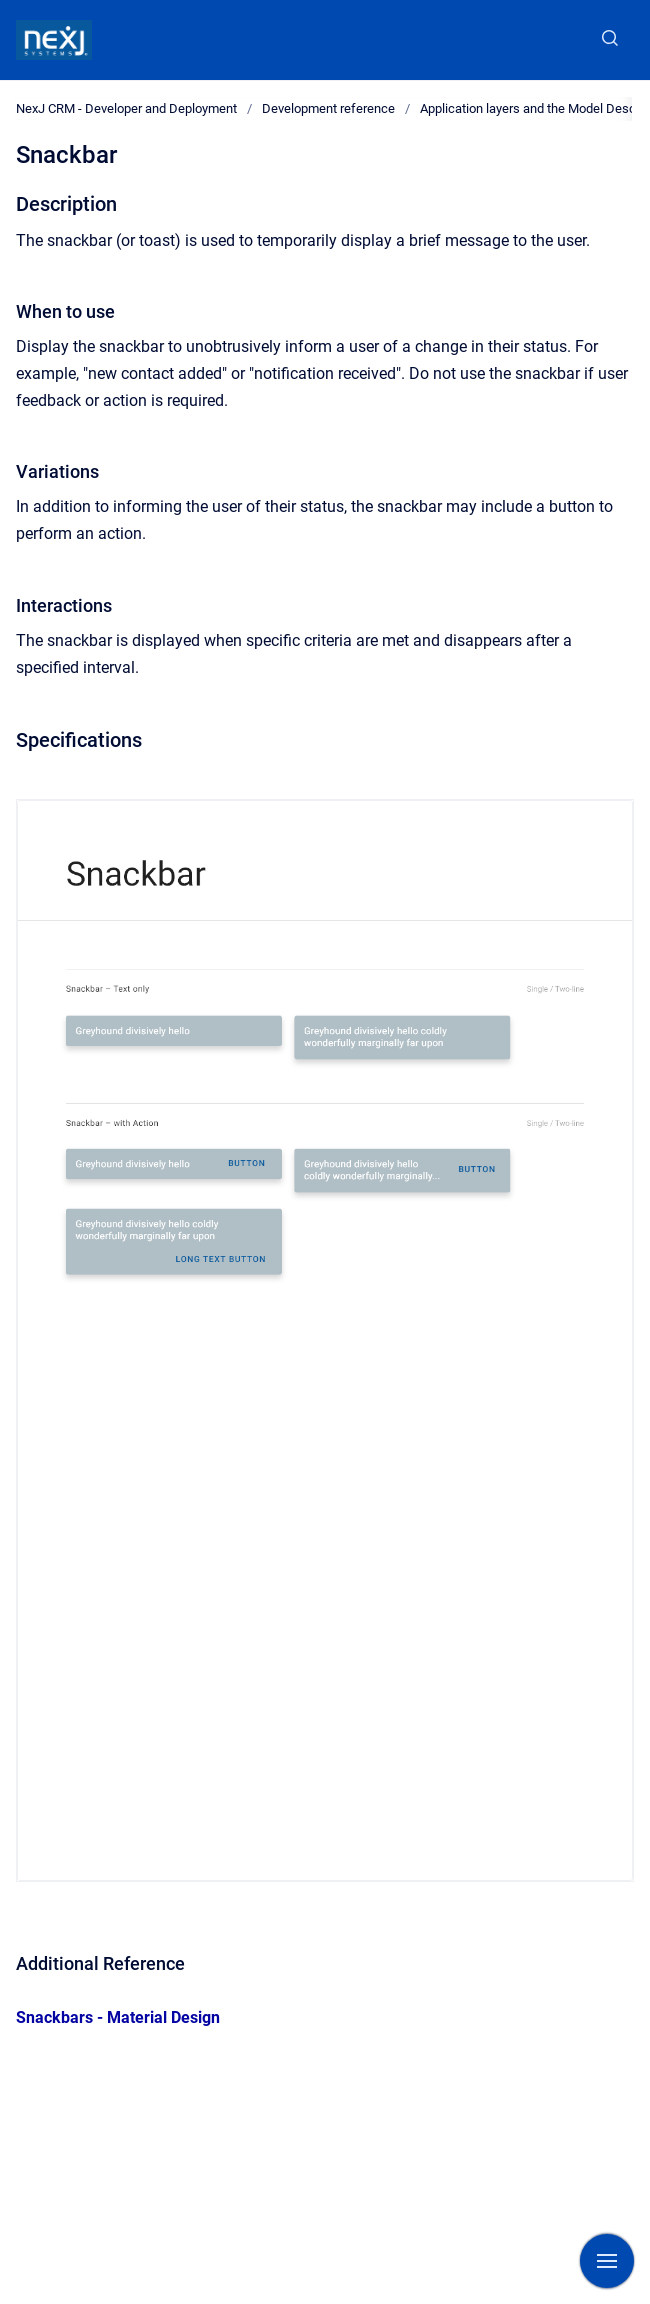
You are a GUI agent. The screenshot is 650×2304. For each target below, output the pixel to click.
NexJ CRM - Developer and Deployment (126, 108)
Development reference (328, 108)
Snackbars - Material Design (118, 2017)
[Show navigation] (607, 2261)
